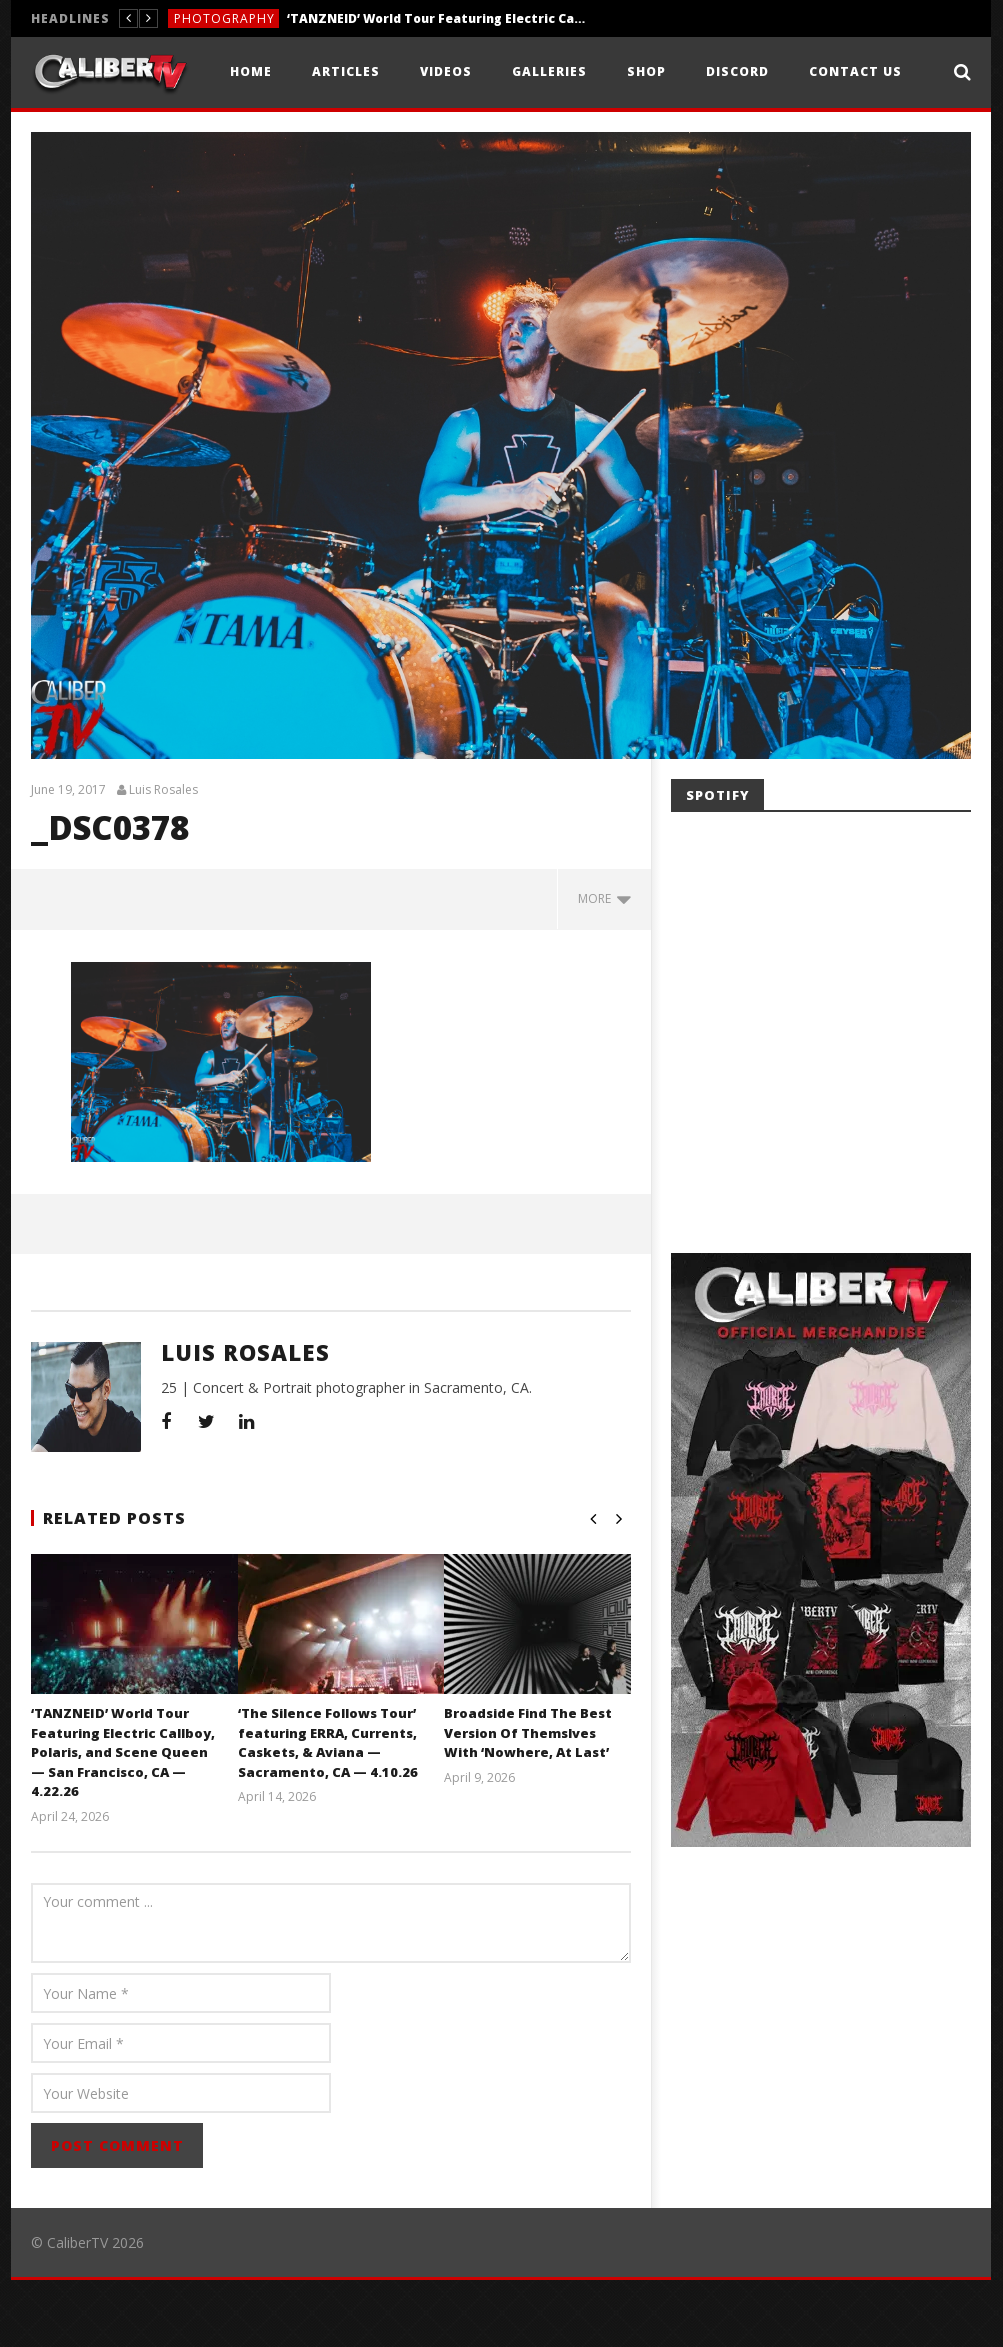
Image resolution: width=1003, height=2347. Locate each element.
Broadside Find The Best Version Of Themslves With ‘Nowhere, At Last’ (528, 1799)
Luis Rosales (163, 857)
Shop (646, 71)
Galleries (549, 71)
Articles (346, 71)
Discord (737, 71)
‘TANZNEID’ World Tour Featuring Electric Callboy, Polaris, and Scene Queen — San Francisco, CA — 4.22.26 (437, 18)
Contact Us (855, 71)
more (604, 965)
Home (251, 71)
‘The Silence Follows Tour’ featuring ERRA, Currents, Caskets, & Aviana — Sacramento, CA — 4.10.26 (328, 1809)
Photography (224, 18)
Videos (446, 71)
